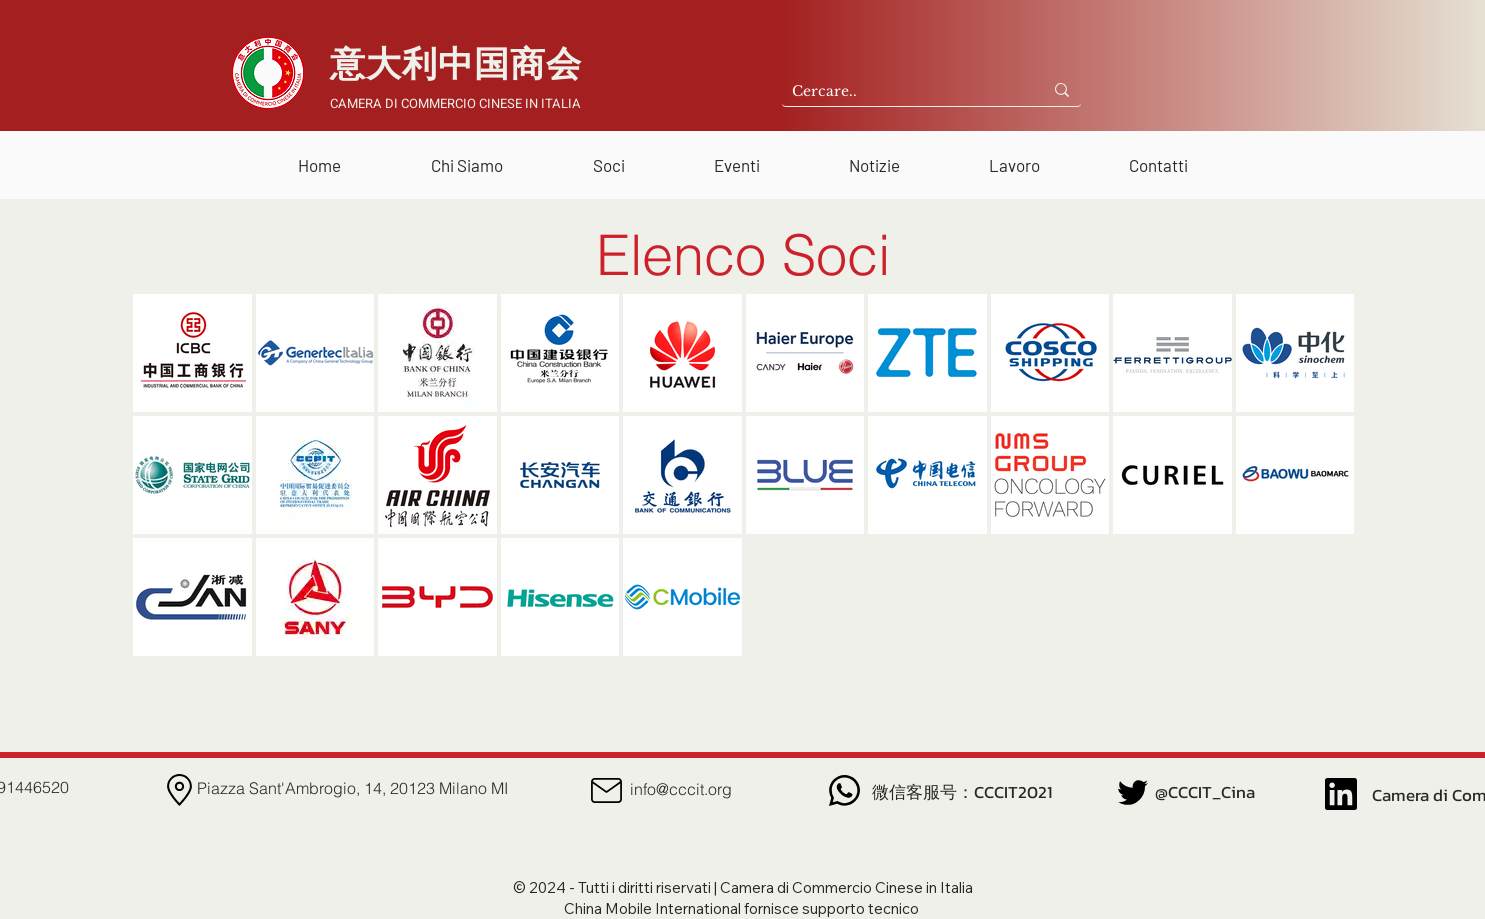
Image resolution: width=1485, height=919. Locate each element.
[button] (467, 156)
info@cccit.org (681, 789)
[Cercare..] (896, 92)
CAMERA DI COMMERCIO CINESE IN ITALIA (455, 103)
